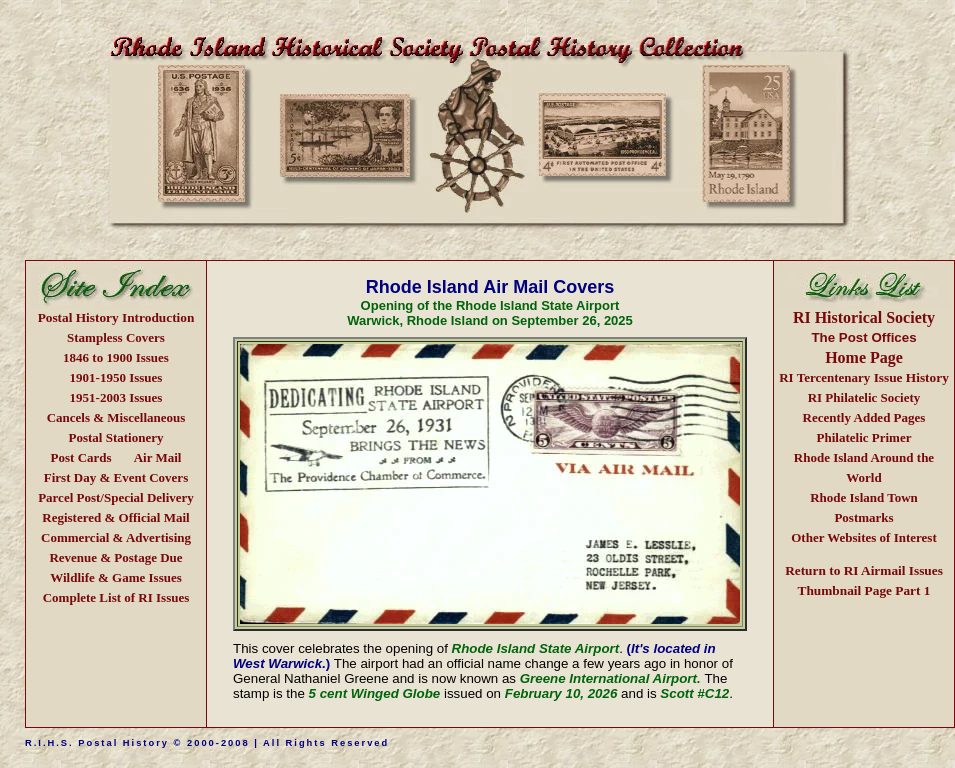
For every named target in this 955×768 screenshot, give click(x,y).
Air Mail (158, 457)
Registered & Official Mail (115, 517)
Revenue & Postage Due (115, 557)
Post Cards (81, 457)
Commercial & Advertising (116, 537)
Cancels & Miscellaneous (116, 417)
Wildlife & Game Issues (116, 577)
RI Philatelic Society (864, 397)
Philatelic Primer (864, 437)
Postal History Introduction (116, 317)
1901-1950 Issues (116, 377)
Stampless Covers (116, 337)
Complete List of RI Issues (116, 597)
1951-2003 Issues (116, 397)
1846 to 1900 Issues (116, 357)
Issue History (864, 377)
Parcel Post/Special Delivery (116, 497)
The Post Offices (863, 337)
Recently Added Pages (864, 417)
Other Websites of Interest (864, 537)
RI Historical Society (864, 317)
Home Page (864, 357)
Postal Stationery (116, 437)
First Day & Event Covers (116, 477)
